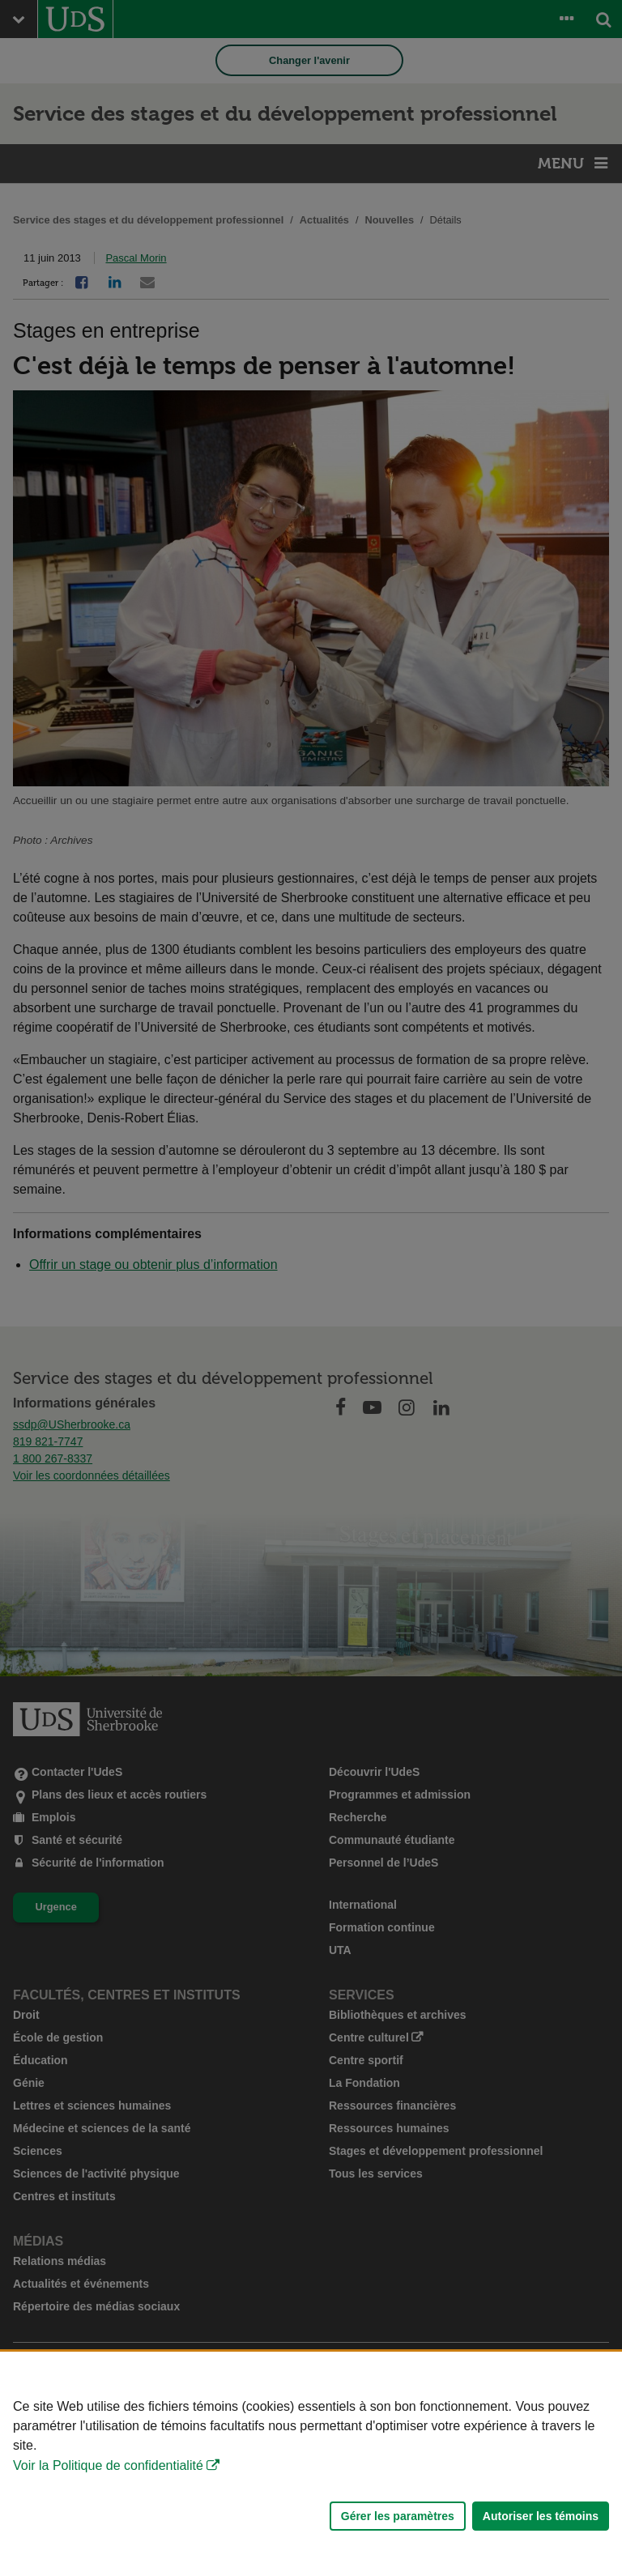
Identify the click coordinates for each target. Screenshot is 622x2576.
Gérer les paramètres (397, 2516)
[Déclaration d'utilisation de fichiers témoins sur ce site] (311, 2464)
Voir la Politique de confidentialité (108, 2465)
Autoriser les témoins (541, 2516)
